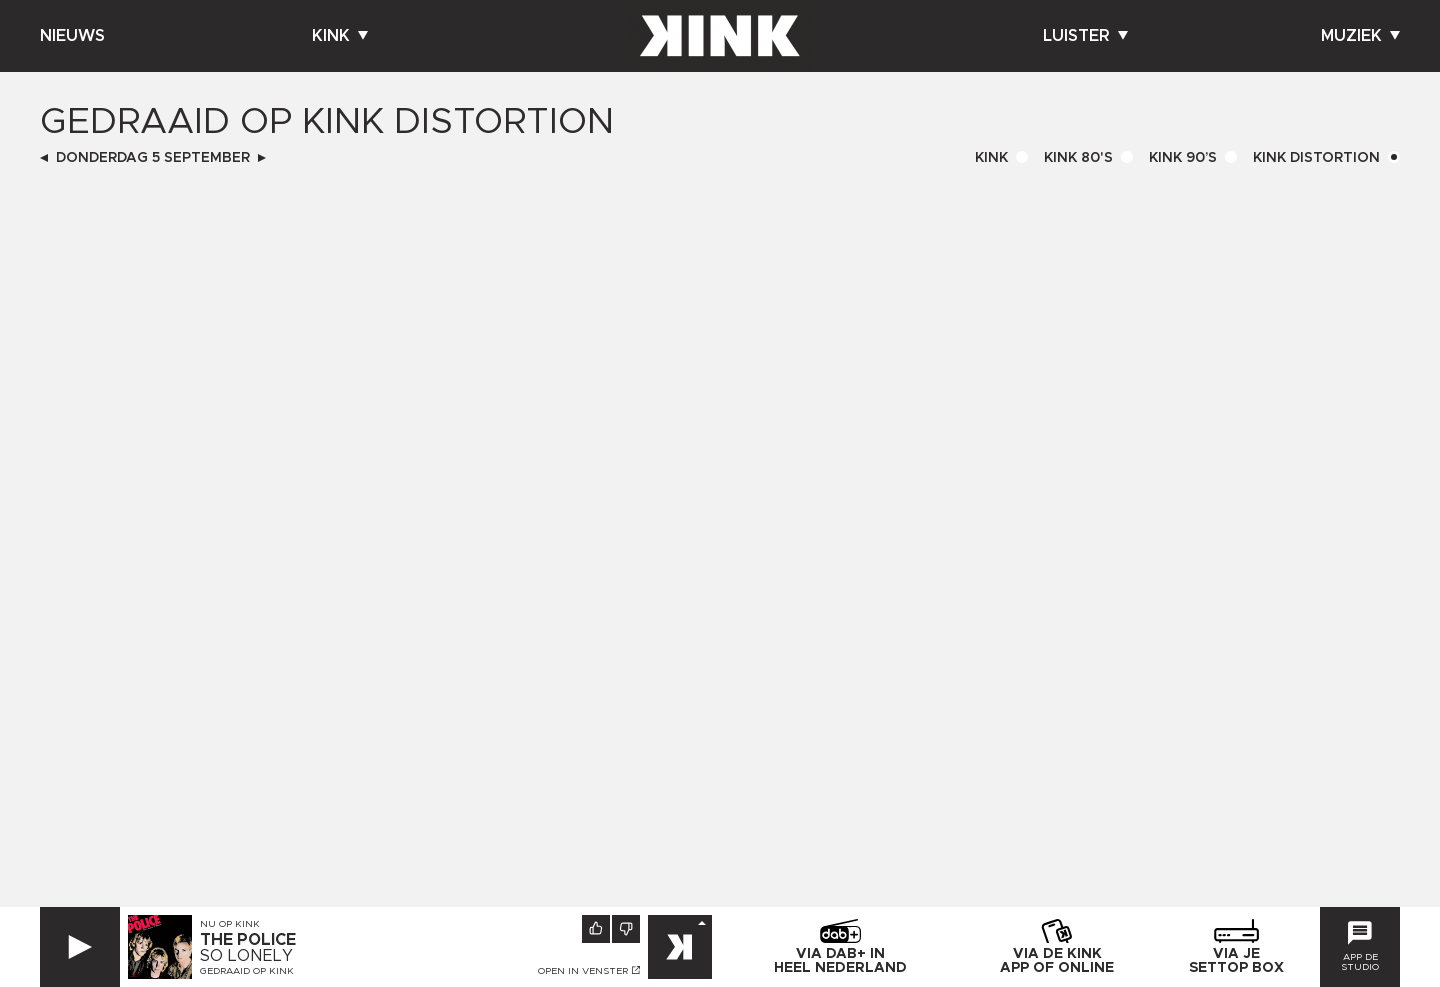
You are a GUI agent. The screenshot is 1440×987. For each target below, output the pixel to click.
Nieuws (72, 36)
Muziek (1360, 36)
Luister (1085, 36)
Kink (340, 36)
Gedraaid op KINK (247, 971)
